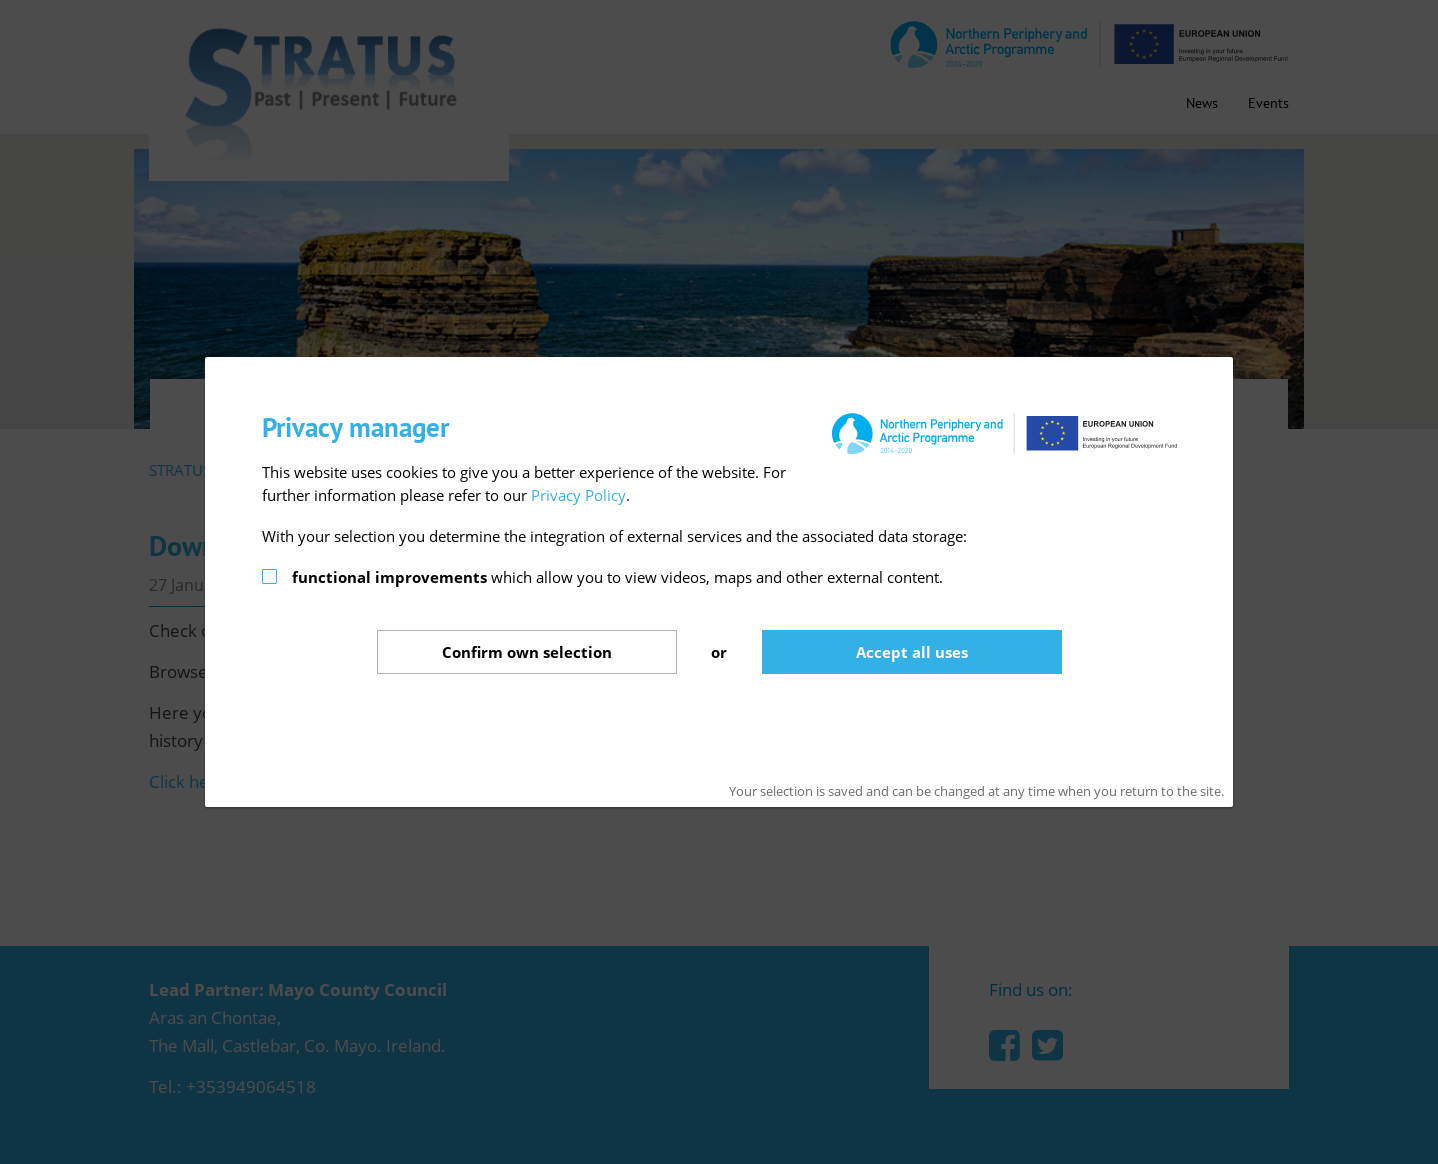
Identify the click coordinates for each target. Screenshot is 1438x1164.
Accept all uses (912, 652)
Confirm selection (527, 652)
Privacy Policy (578, 495)
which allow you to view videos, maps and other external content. (617, 577)
